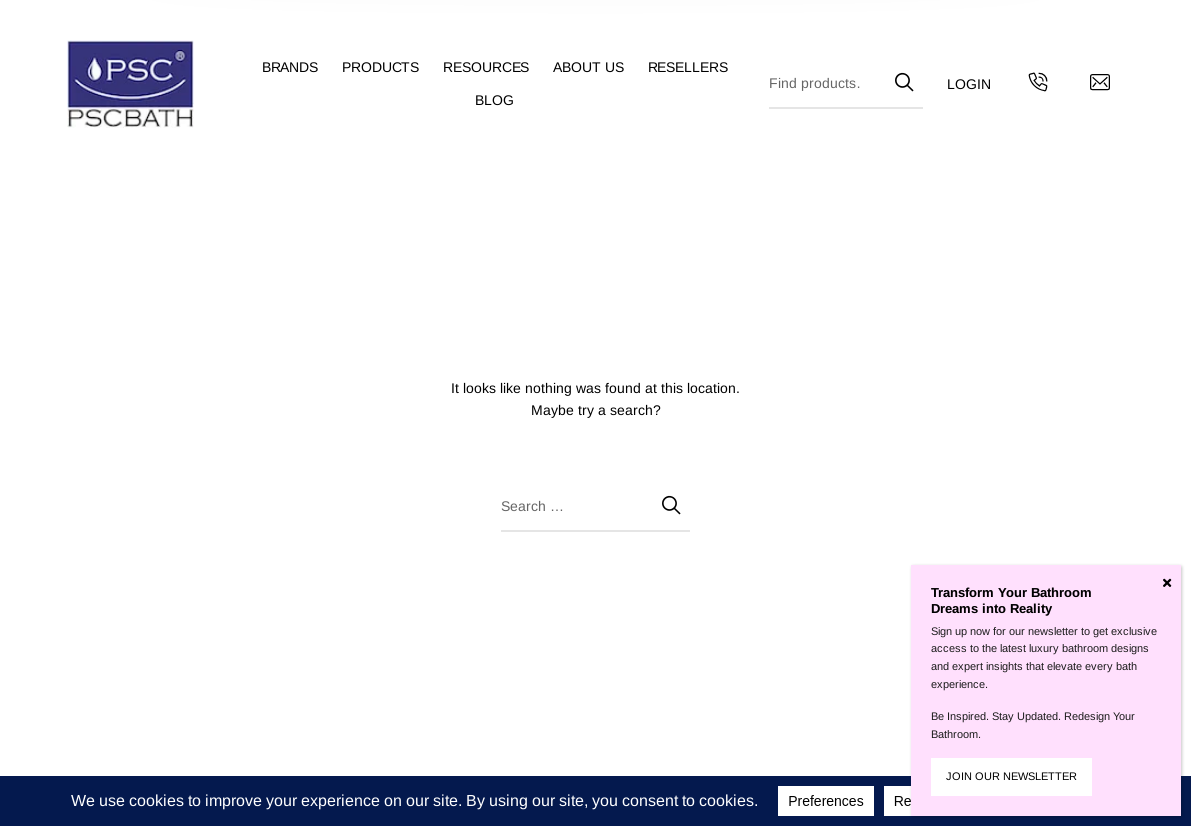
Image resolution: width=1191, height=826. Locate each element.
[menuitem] (302, 67)
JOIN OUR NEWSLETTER (1011, 776)
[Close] (1167, 583)
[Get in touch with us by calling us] (1038, 85)
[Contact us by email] (1100, 85)
